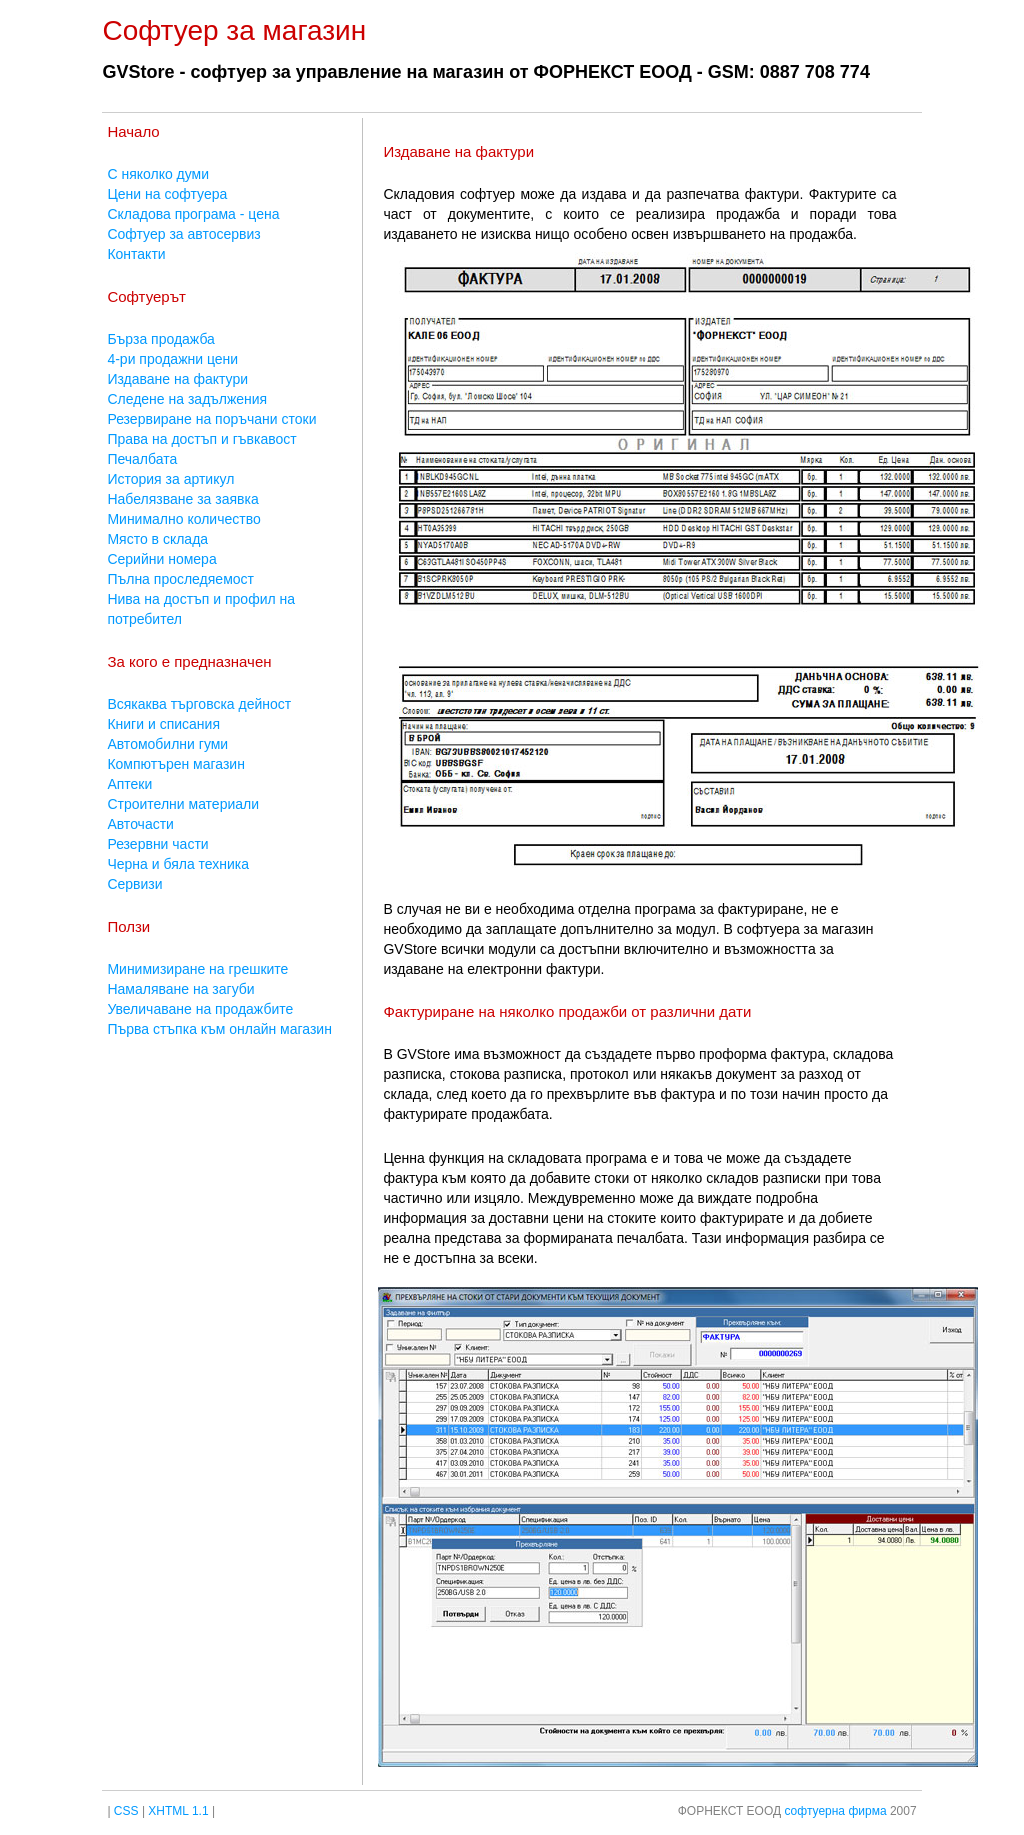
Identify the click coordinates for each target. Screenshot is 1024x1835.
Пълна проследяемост (180, 579)
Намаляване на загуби (180, 989)
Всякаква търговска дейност (199, 704)
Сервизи (134, 884)
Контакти (136, 254)
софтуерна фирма (835, 1811)
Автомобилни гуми (167, 744)
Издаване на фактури (177, 379)
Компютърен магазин (176, 764)
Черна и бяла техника (178, 864)
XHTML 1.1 (178, 1811)
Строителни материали (183, 804)
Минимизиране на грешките (197, 969)
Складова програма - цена (193, 214)
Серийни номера (161, 559)
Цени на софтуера (167, 194)
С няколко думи (158, 174)
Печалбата (142, 459)
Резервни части (157, 844)
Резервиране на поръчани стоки (211, 419)
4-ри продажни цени (172, 359)
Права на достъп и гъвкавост (201, 439)
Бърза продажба (160, 339)
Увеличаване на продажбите (200, 1009)
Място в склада (157, 539)
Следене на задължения (187, 399)
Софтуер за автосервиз (183, 234)
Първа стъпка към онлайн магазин (219, 1029)
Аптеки (129, 784)
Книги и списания (163, 724)
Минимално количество (183, 519)
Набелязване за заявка (182, 499)
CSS (126, 1811)
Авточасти (140, 824)
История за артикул (170, 479)
